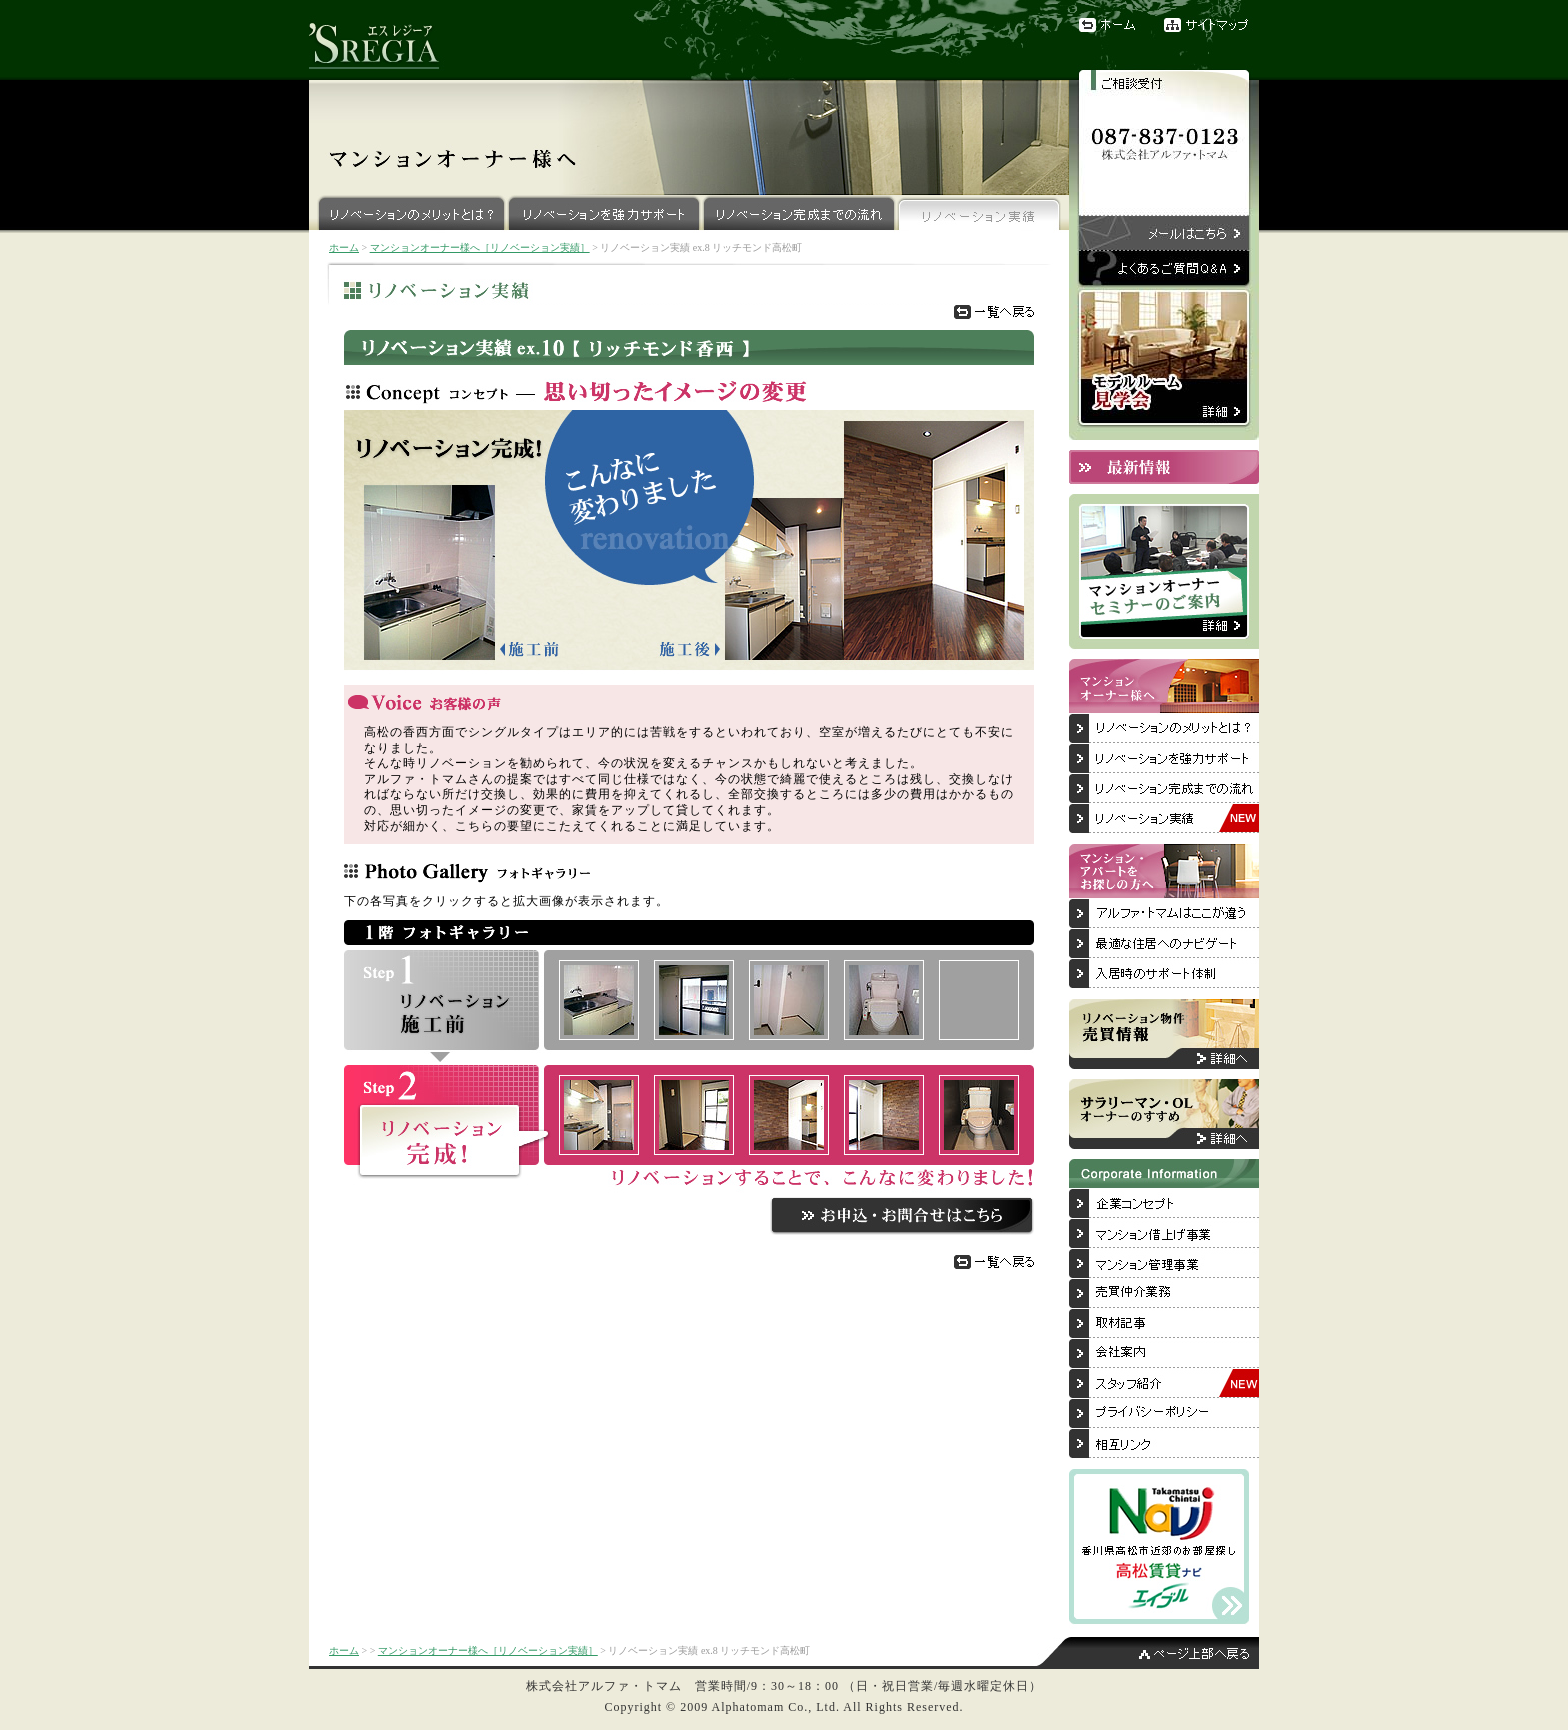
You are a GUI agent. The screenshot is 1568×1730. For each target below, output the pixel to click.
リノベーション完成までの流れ (799, 212)
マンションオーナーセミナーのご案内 (1164, 571)
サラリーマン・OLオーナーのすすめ (1164, 1114)
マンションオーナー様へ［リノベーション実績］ (480, 247)
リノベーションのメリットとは (1164, 729)
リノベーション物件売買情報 (1164, 1034)
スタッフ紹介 (1164, 1384)
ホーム (1109, 25)
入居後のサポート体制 (1164, 974)
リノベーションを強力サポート (604, 212)
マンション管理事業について (1164, 1264)
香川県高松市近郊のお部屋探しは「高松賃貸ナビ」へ (1159, 1546)
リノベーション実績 (979, 212)
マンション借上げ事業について (1164, 1234)
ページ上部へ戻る (1149, 1653)
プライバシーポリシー (1164, 1414)
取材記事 (1164, 1324)
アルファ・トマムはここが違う (1164, 914)
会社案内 (1164, 1354)
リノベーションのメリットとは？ (408, 212)
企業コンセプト (1164, 1204)
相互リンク (1164, 1444)
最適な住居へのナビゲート (1164, 944)
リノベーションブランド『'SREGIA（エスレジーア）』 (384, 40)
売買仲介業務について (1164, 1294)
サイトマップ (1211, 25)
